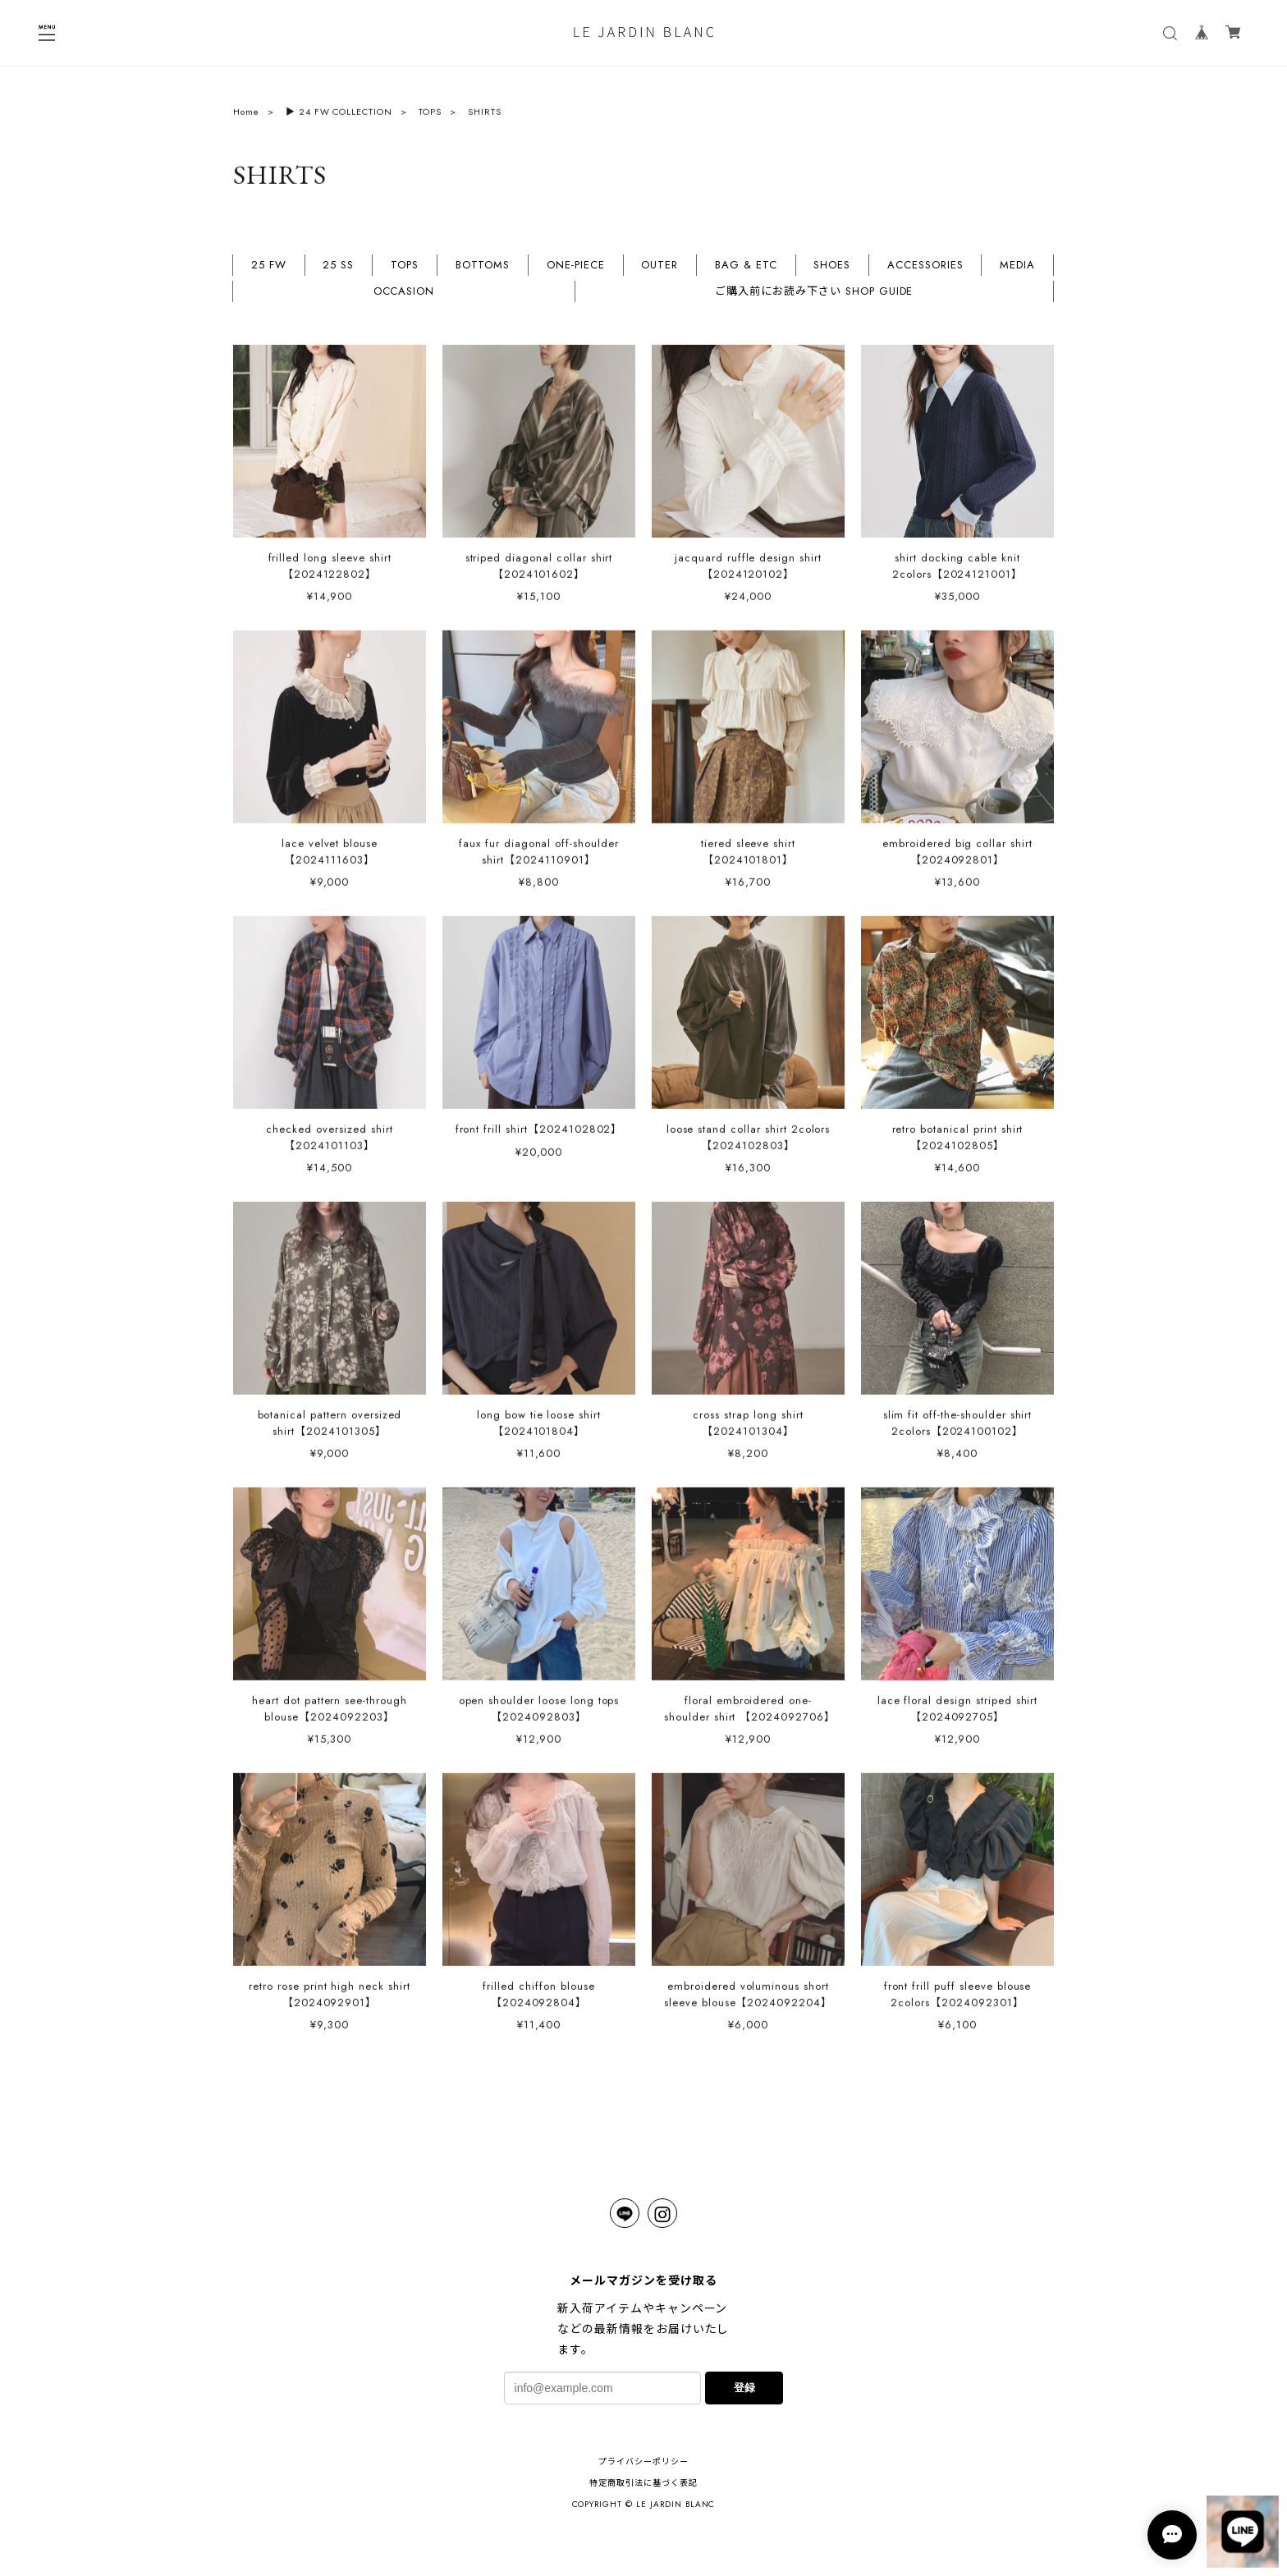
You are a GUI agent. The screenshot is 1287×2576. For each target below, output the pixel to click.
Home (246, 116)
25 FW (268, 272)
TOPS (430, 116)
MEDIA (1017, 272)
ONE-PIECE (576, 272)
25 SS (338, 272)
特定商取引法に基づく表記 (643, 2483)
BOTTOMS (483, 272)
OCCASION (404, 298)
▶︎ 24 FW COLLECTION (339, 116)
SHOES (831, 272)
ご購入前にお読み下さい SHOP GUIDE (814, 298)
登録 (744, 2387)
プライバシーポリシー (643, 2461)
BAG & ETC (746, 272)
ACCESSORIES (925, 272)
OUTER (659, 272)
